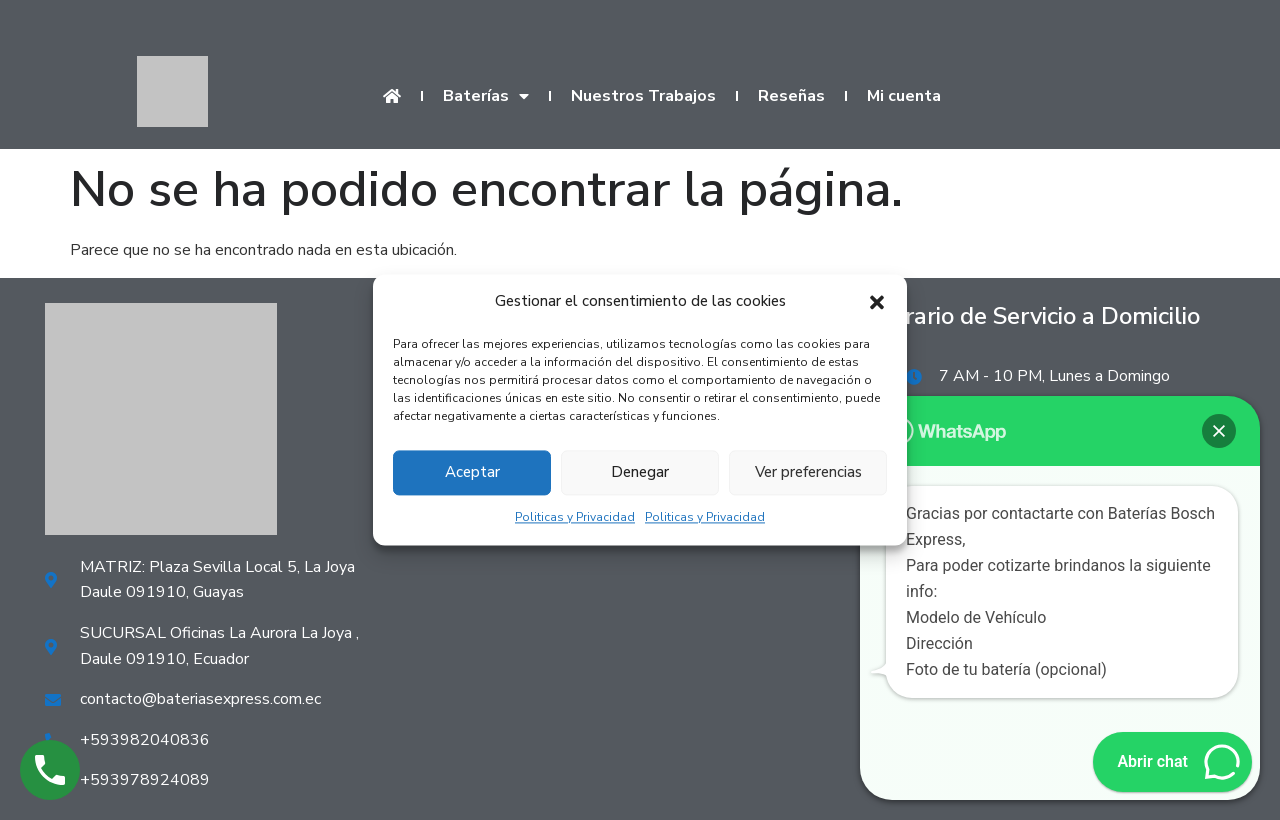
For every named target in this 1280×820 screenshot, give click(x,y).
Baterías (486, 96)
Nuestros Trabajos (643, 96)
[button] (877, 302)
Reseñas (791, 96)
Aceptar (472, 473)
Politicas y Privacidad (575, 517)
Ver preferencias (808, 473)
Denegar (640, 473)
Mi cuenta (904, 96)
